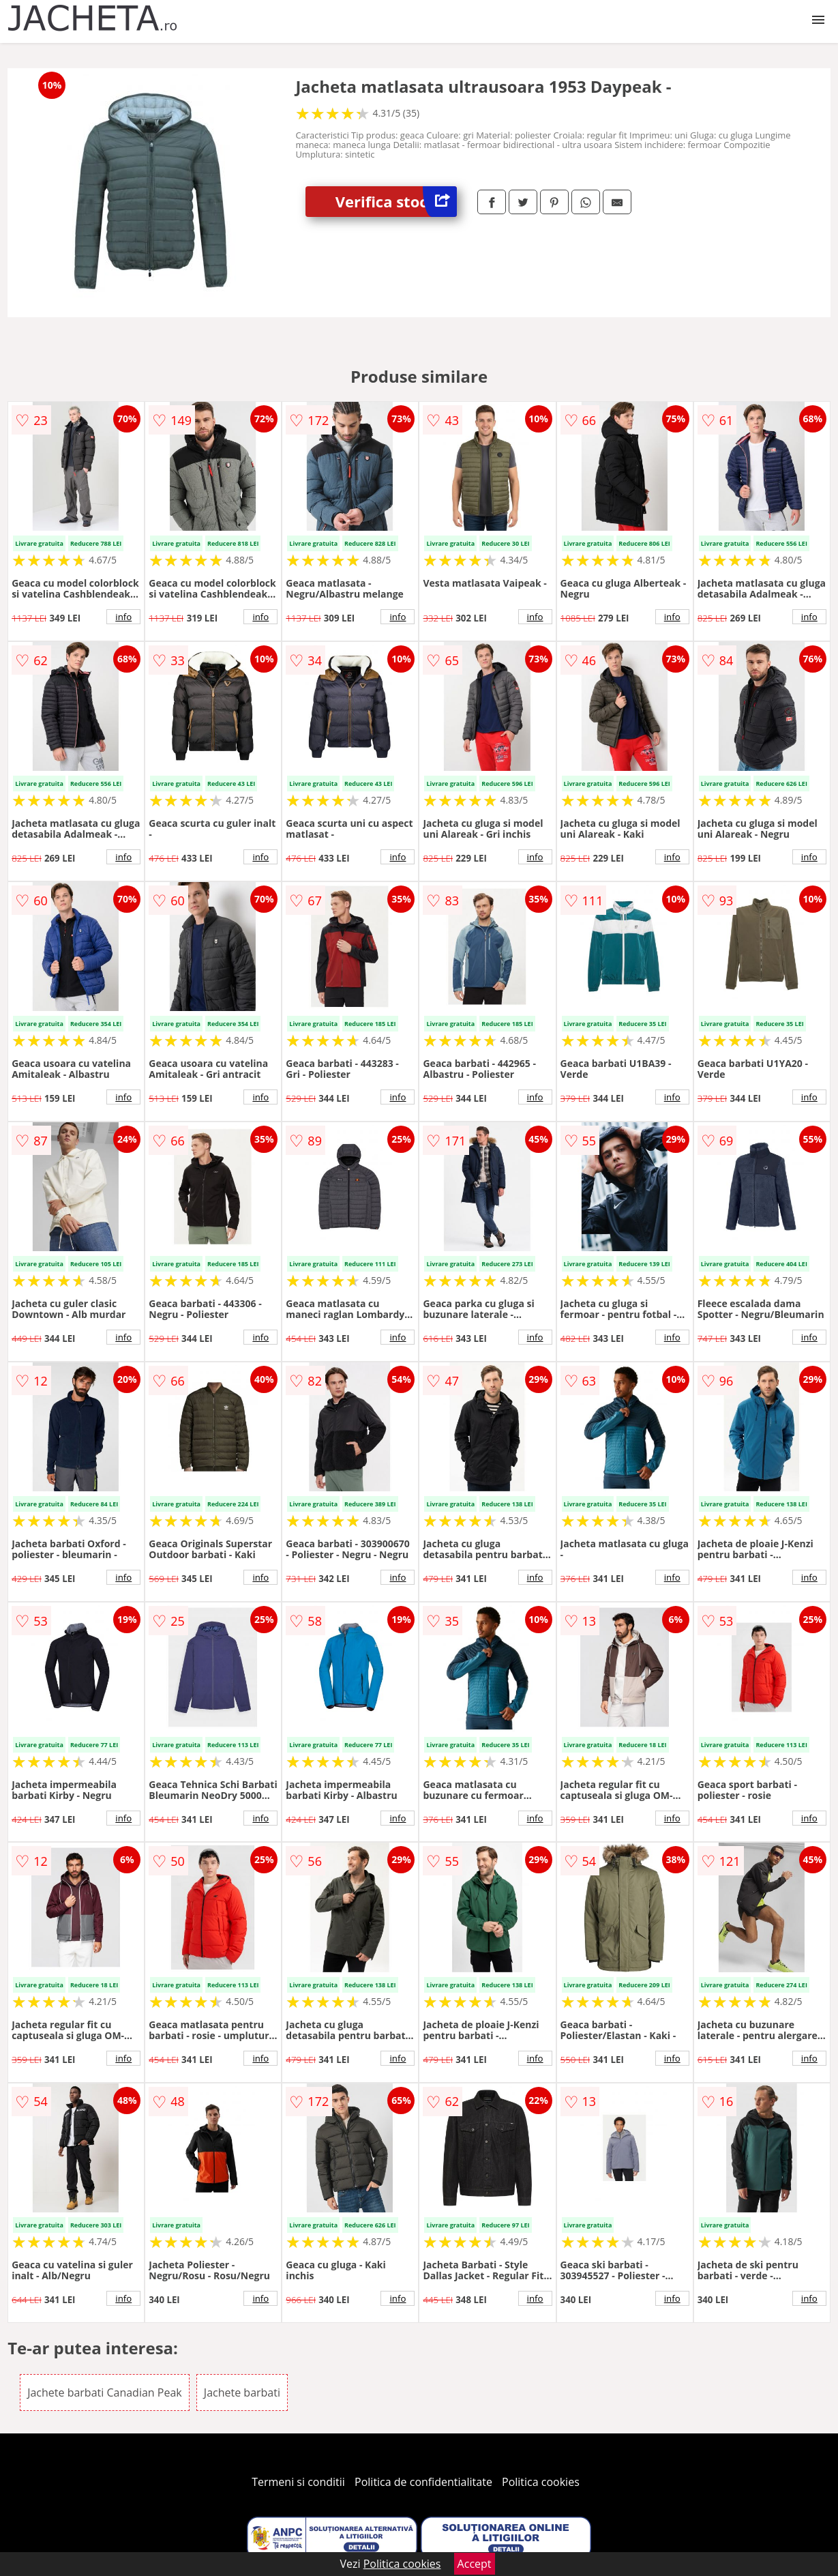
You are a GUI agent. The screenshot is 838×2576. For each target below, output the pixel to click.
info (123, 617)
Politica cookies (541, 2481)
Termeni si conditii (298, 2481)
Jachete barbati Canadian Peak (104, 2392)
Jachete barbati (242, 2392)
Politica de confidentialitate (423, 2481)
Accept (475, 2563)
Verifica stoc (396, 201)
